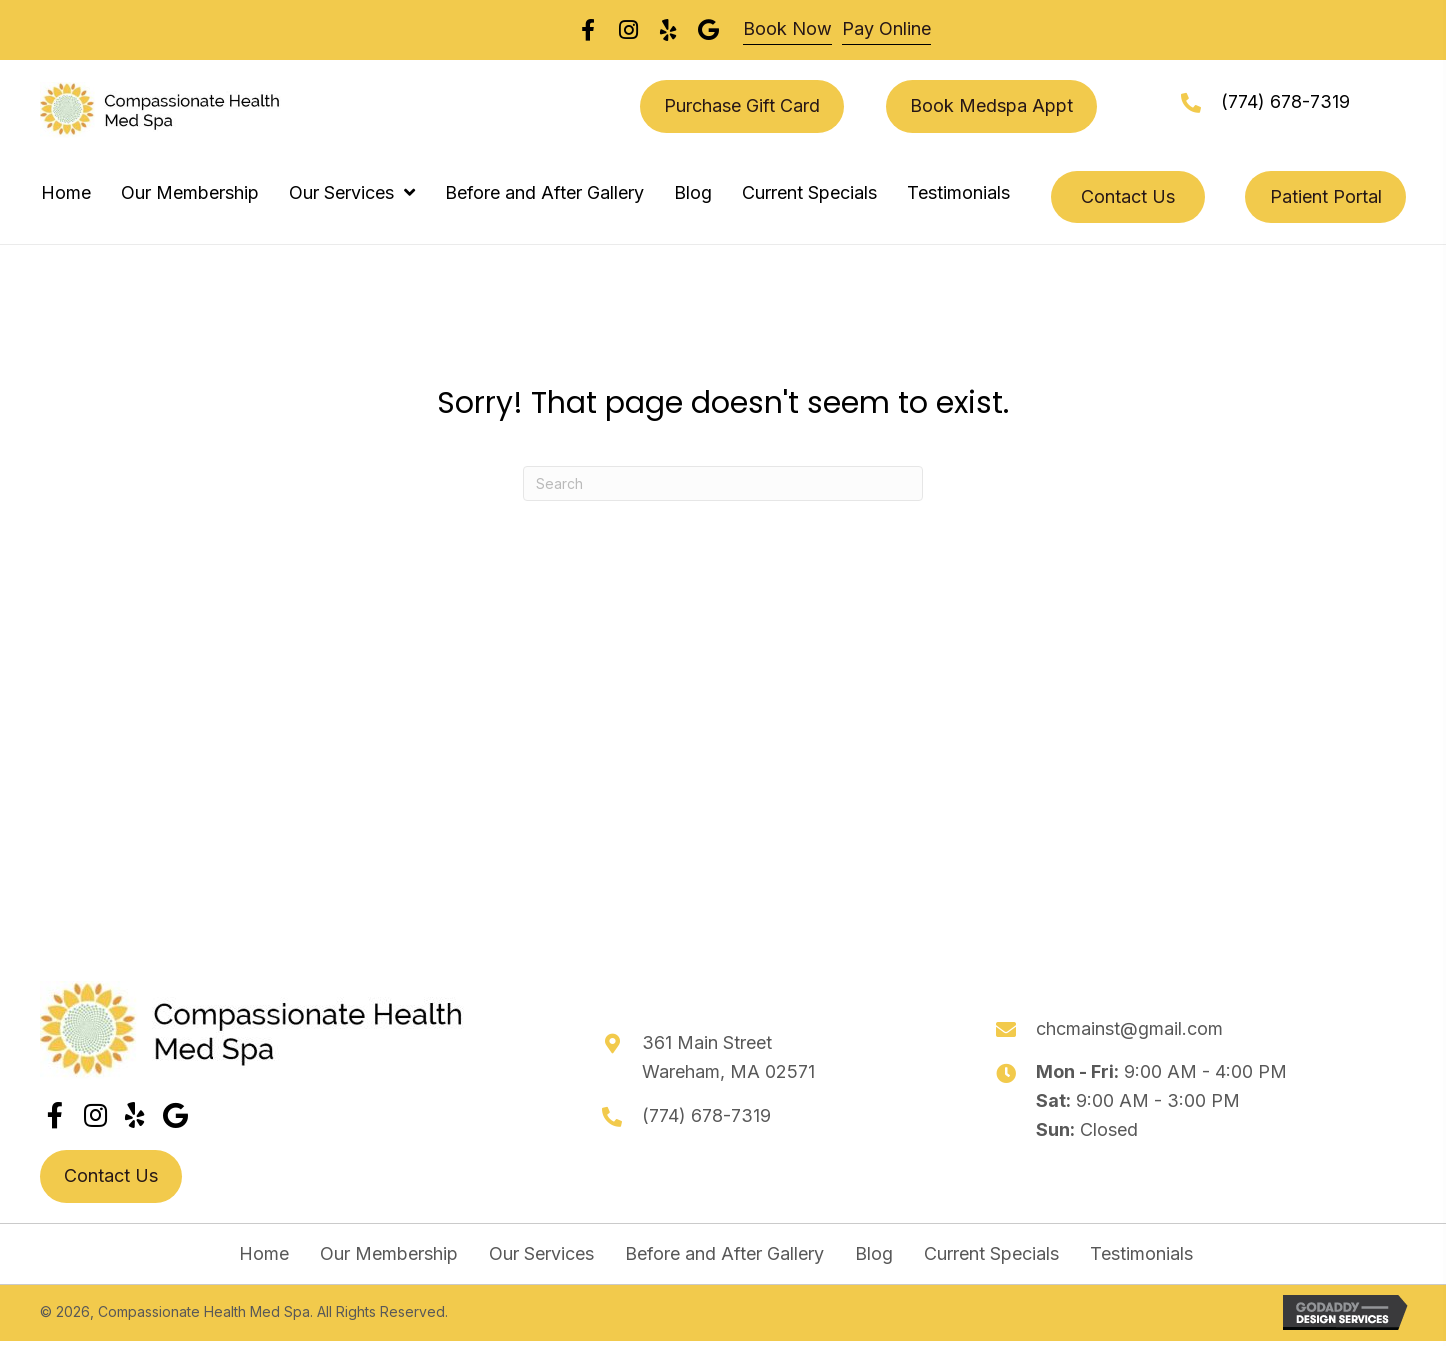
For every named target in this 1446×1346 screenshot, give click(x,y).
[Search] (723, 483)
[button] (55, 1115)
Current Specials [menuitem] (991, 1253)
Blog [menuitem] (874, 1253)
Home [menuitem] (264, 1253)
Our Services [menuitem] (541, 1253)
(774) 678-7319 (1285, 101)
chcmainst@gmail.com (1129, 1028)
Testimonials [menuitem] (1141, 1253)
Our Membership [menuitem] (389, 1253)
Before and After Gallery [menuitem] (724, 1253)
